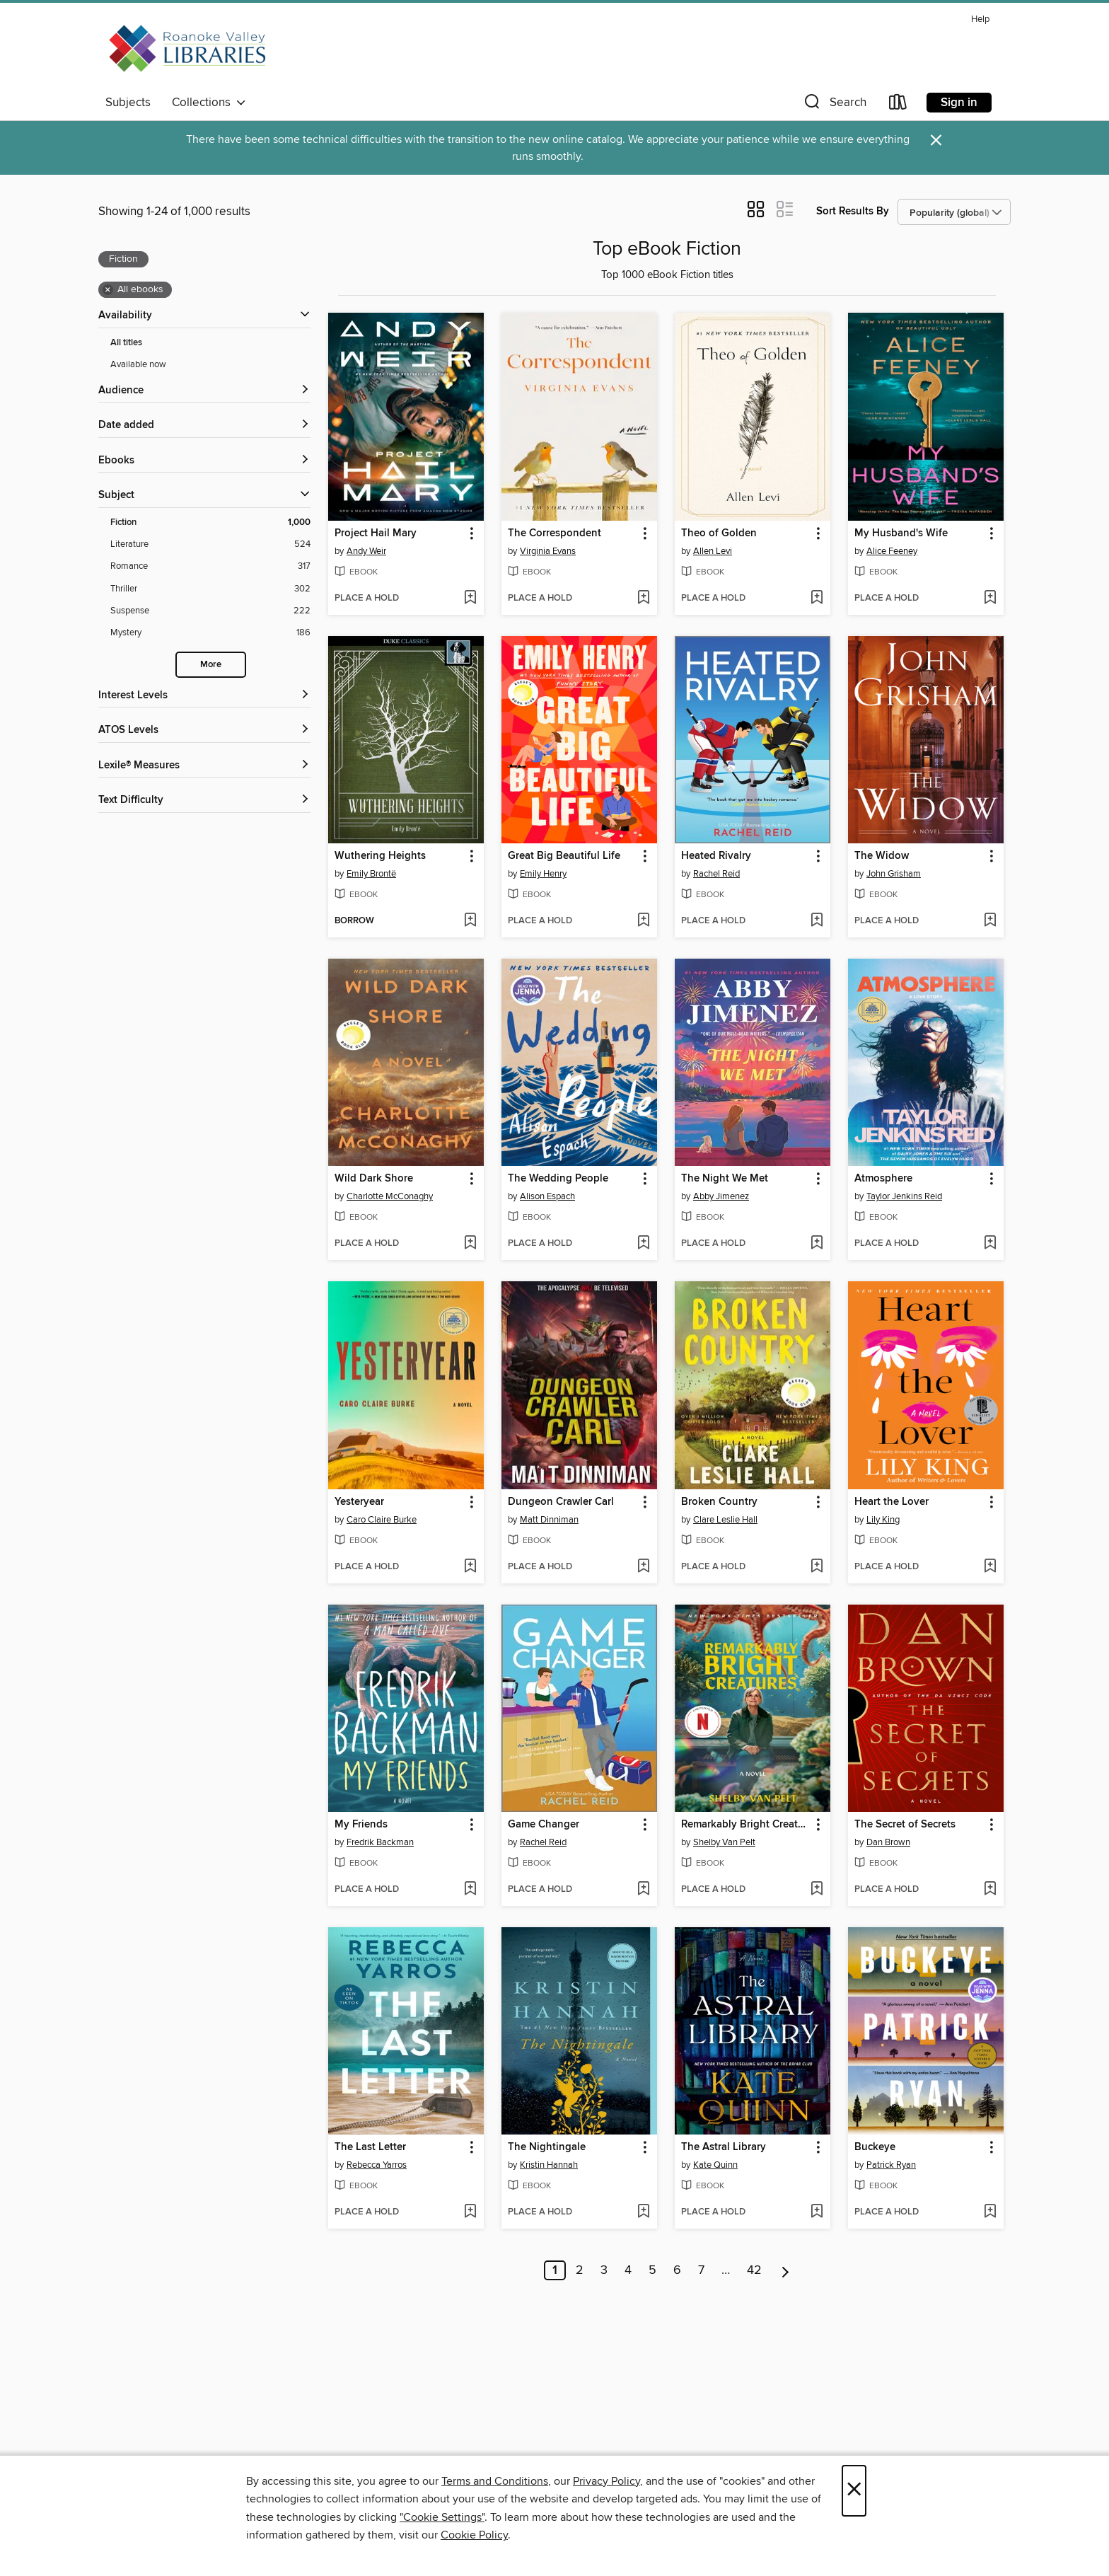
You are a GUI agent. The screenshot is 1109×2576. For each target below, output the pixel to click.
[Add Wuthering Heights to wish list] (470, 921)
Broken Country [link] (719, 1502)
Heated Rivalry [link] (716, 856)
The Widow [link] (881, 856)
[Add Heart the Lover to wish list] (990, 1567)
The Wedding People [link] (558, 1178)
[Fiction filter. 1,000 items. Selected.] (210, 522)
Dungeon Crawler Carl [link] (561, 1502)
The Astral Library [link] (723, 2147)
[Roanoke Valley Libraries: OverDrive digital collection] (190, 49)
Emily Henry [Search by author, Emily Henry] (543, 873)
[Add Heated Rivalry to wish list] (816, 921)
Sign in (959, 102)
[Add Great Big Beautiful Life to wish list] (643, 921)
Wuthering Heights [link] (380, 856)
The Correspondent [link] (554, 533)
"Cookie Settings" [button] (442, 2517)
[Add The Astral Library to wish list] (816, 2212)
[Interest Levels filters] (204, 695)
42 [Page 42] (754, 2270)
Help (980, 19)
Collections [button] (209, 102)
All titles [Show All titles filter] (126, 343)
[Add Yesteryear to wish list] (470, 1567)
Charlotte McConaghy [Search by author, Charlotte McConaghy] (390, 1196)
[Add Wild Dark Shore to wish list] (470, 1244)
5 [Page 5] (652, 2270)
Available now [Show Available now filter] (138, 364)
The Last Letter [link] (370, 2147)
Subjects (128, 102)
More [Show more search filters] (210, 665)
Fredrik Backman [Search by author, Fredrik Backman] (380, 1842)
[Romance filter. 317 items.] (210, 566)
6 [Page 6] (677, 2270)
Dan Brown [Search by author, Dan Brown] (888, 1842)
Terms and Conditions (494, 2481)
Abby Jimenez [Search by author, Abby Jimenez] (721, 1196)
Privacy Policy (606, 2481)
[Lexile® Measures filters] (204, 765)
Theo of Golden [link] (719, 533)
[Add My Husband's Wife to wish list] (990, 598)
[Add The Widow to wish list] (990, 921)
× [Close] (854, 2491)
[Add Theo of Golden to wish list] (816, 598)
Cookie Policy (474, 2535)
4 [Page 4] (628, 2270)
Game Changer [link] (543, 1824)
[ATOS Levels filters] (204, 730)
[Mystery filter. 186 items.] (210, 632)
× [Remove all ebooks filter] (108, 290)
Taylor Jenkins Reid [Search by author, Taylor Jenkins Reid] (904, 1196)
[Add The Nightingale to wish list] (643, 2212)
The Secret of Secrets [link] (905, 1824)
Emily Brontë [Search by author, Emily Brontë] (371, 873)
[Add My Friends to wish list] (470, 1890)
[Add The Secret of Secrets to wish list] (990, 1890)
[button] (834, 105)
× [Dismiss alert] (936, 140)
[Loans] (898, 105)
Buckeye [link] (874, 2147)
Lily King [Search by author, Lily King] (883, 1519)
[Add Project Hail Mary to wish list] (470, 598)
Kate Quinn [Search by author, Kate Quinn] (715, 2165)
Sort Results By (852, 211)
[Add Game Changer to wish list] (643, 1890)
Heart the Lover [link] (891, 1502)
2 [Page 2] (579, 2270)
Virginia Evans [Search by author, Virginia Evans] (548, 551)
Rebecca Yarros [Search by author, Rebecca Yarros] (377, 2165)
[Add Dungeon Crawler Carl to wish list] (643, 1567)
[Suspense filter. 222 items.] (210, 610)
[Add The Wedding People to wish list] (643, 1244)
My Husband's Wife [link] (901, 533)
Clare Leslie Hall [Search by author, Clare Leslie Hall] (725, 1519)
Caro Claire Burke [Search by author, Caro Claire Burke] (382, 1519)
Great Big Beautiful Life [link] (564, 856)
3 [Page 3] (604, 2270)
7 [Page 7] (701, 2270)
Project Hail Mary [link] (376, 533)
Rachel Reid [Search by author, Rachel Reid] (716, 873)
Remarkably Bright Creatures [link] (746, 1824)
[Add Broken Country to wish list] (816, 1567)
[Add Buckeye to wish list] (990, 2212)
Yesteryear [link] (359, 1502)
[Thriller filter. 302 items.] (210, 589)
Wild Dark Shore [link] (374, 1178)
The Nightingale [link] (547, 2147)
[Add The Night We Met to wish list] (816, 1244)
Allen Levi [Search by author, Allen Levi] (712, 551)
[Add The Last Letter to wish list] (470, 2212)
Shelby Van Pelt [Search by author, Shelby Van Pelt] (724, 1842)
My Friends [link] (361, 1824)
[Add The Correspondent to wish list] (643, 598)
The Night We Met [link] (724, 1178)
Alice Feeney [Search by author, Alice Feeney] (891, 551)
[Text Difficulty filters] (204, 800)
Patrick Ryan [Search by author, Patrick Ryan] (891, 2165)
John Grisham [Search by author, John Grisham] (893, 873)
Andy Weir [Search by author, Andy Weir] (366, 551)
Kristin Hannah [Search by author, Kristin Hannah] (549, 2165)
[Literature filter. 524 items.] (210, 544)
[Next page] (785, 2270)
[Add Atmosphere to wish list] (990, 1244)
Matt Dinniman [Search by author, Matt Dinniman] (549, 1519)
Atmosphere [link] (883, 1178)
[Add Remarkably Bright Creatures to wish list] (816, 1890)
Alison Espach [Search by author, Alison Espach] (547, 1196)
